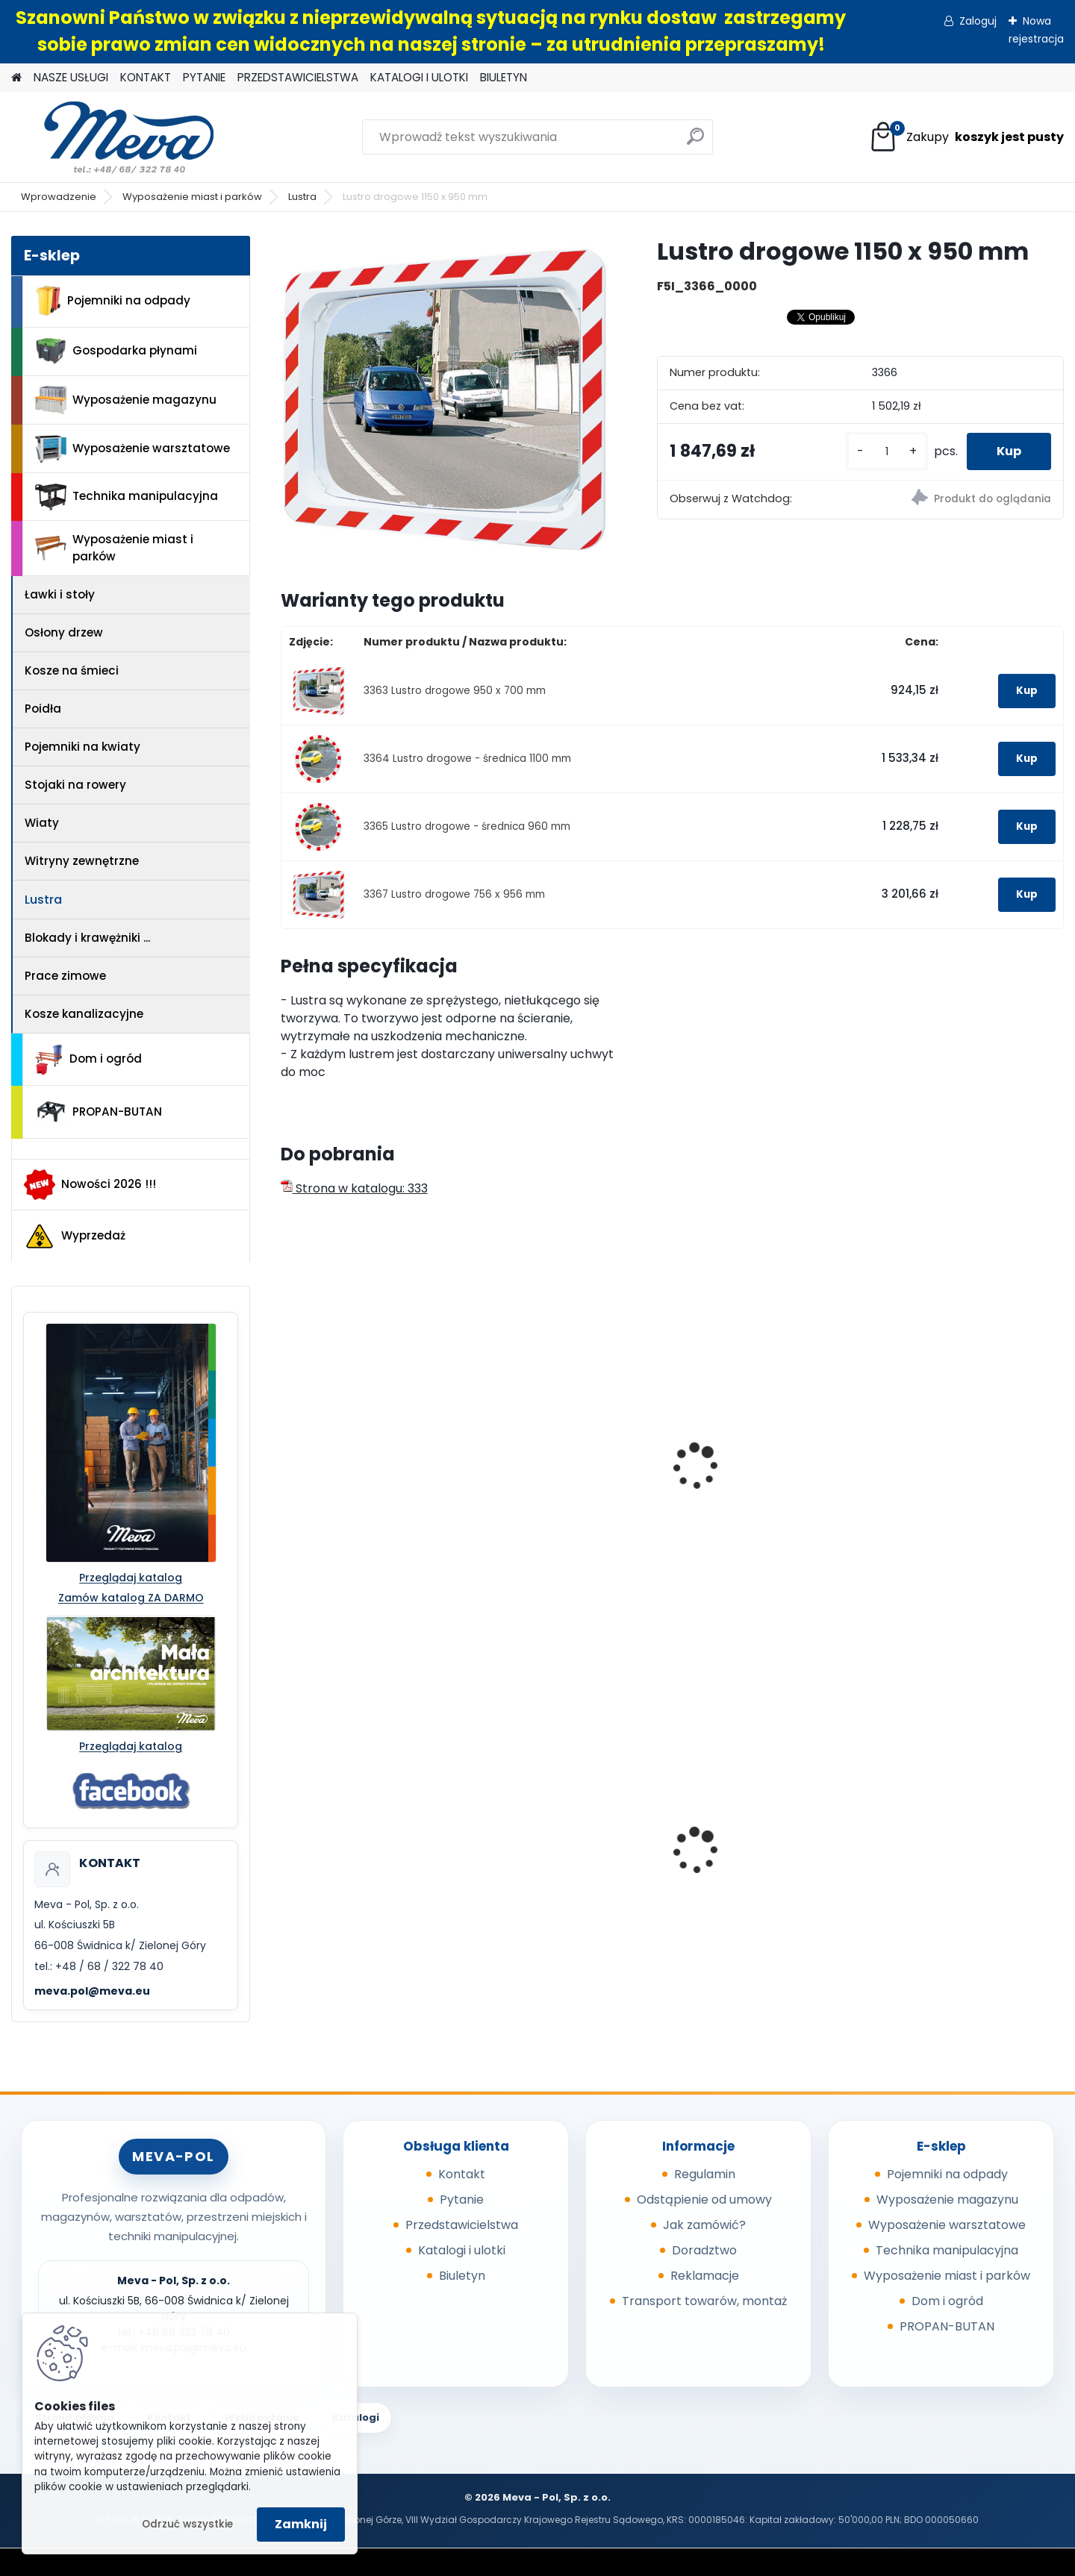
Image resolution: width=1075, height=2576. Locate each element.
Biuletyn (462, 2275)
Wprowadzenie (58, 197)
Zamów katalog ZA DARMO (131, 1597)
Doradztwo (704, 2250)
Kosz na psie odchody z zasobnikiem (559, 1859)
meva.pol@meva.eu (92, 1990)
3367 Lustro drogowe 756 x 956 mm (454, 894)
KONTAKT (145, 77)
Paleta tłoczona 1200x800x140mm (739, 1859)
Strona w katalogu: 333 (354, 1188)
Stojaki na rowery (75, 785)
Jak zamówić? (704, 2224)
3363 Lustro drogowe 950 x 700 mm (455, 691)
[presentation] (287, 1450)
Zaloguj (978, 20)
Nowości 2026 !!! (90, 1184)
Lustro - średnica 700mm (364, 1479)
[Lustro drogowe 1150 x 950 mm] (445, 400)
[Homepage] (16, 78)
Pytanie (462, 2199)
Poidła (43, 708)
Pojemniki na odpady (112, 300)
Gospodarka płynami (116, 351)
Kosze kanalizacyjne (84, 1014)
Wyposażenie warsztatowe (132, 449)
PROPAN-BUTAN (98, 1112)
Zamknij (301, 2524)
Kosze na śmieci (72, 670)
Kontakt (461, 2174)
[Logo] (113, 137)
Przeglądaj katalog (130, 1577)
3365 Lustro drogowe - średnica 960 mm (467, 826)
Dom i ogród (88, 1059)
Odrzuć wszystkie (187, 2524)
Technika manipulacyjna (126, 497)
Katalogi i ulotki (461, 2250)
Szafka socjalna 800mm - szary (962, 1837)
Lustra (302, 197)
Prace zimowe (65, 976)
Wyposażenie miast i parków (192, 197)
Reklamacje (704, 2275)
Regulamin (704, 2174)
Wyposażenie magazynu (125, 400)
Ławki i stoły (60, 594)
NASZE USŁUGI (71, 77)
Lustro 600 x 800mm (550, 1479)
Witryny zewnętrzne (82, 861)
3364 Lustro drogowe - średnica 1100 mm (467, 758)
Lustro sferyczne (935, 1479)
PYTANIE (204, 77)
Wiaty (42, 823)
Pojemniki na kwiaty (82, 746)
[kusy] (887, 452)
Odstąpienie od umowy (704, 2199)
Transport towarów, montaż (704, 2301)
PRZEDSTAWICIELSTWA (297, 77)
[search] (695, 142)
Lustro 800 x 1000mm (750, 1479)
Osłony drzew (64, 632)
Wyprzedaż (74, 1236)
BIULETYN (503, 77)
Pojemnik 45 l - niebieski (360, 1855)
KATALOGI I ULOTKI (419, 77)
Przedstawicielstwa (461, 2224)
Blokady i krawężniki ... (87, 937)
